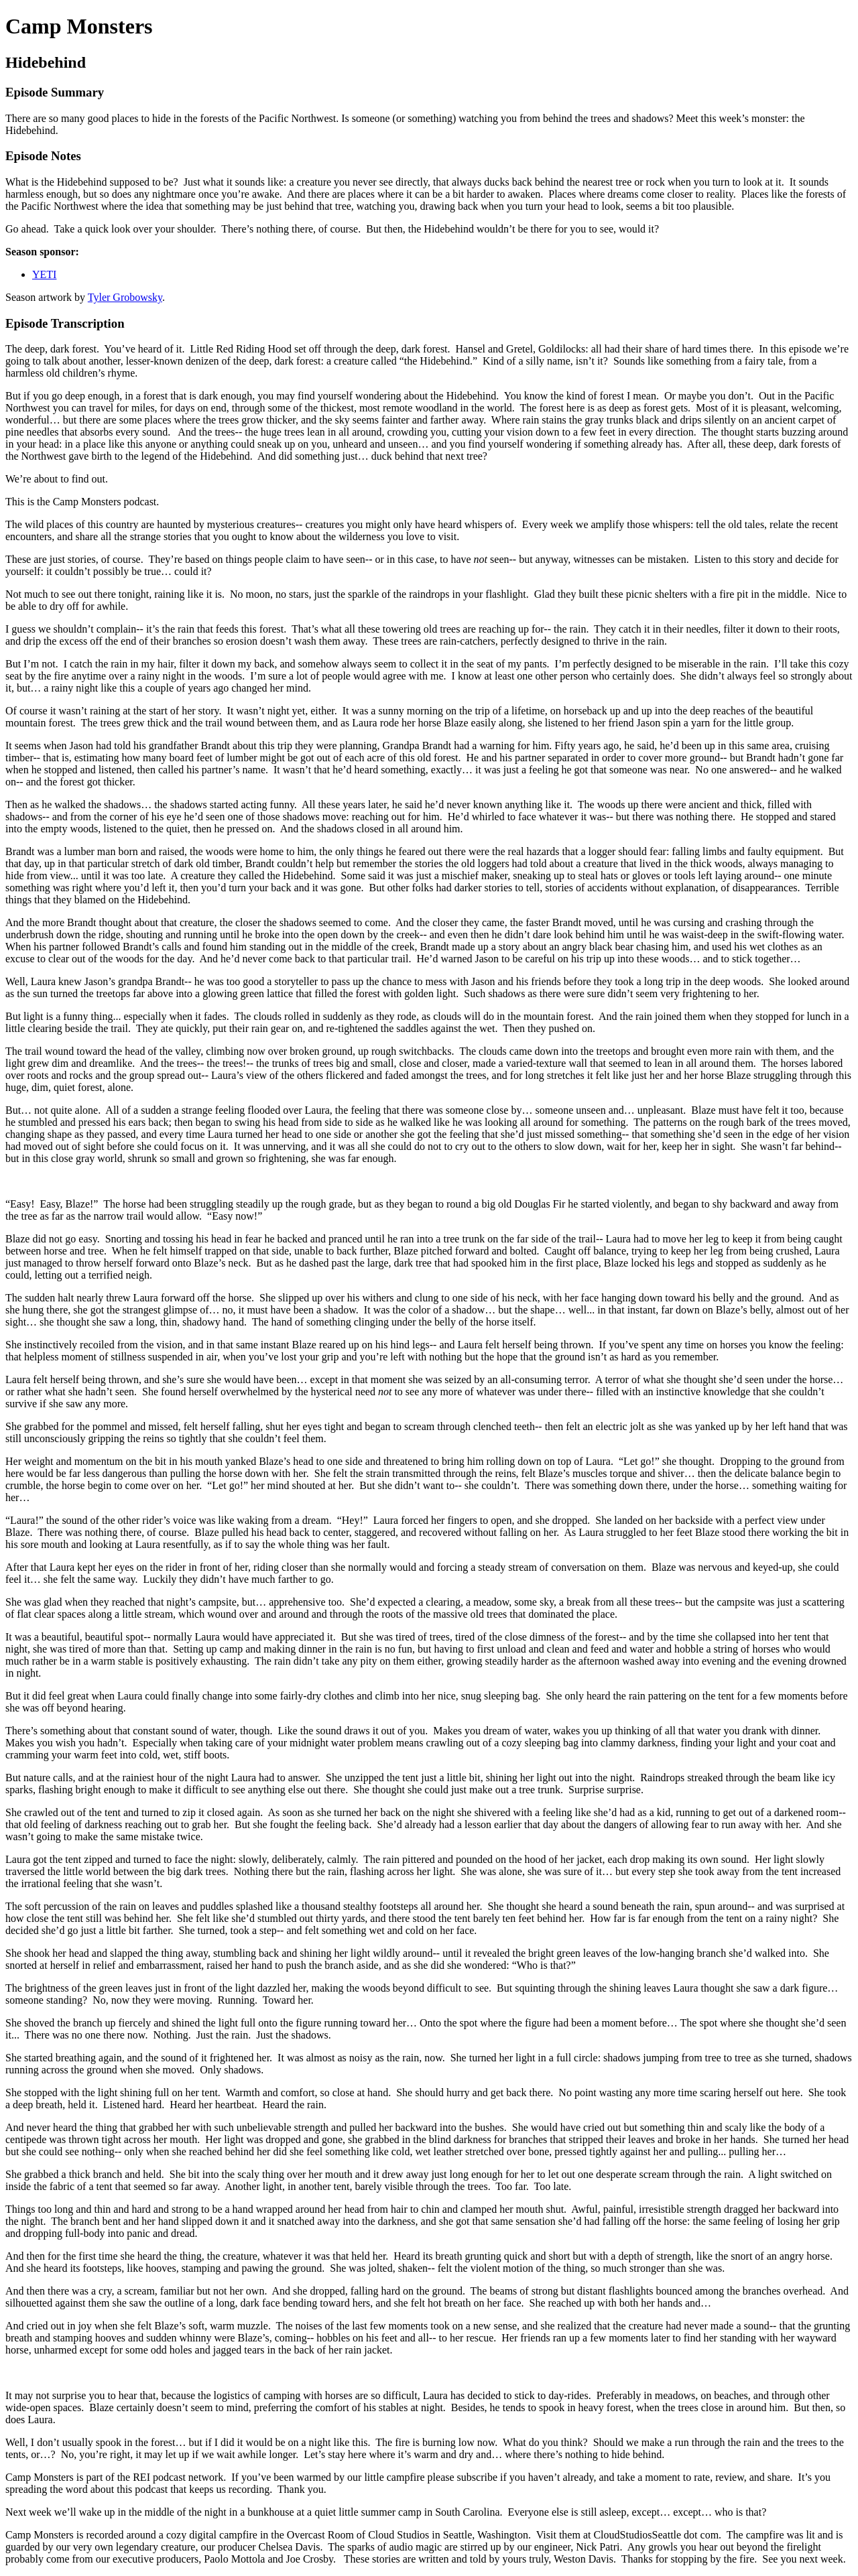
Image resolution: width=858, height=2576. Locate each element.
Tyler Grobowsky (125, 297)
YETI (44, 274)
